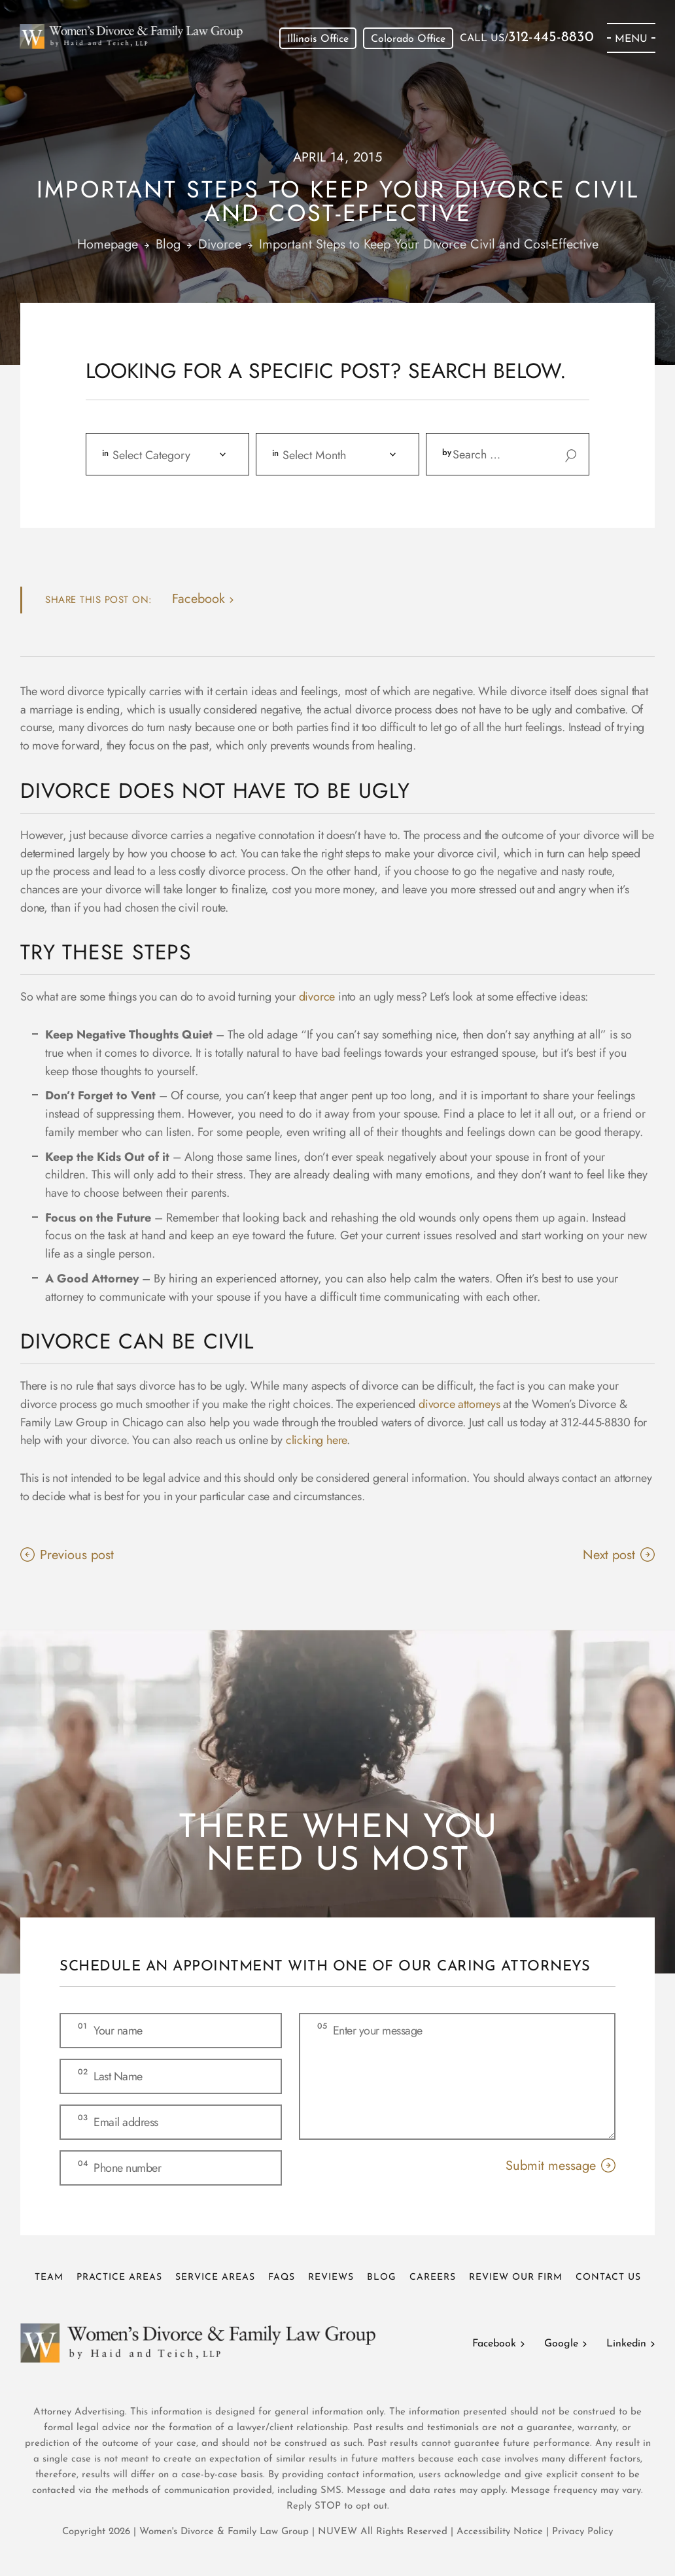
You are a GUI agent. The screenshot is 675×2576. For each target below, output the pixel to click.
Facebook (494, 2344)
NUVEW (337, 2532)
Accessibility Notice (501, 2532)
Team (49, 2277)
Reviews (331, 2277)
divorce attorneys (459, 1404)
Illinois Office (318, 39)
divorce (317, 996)
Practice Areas (119, 2277)
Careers (432, 2277)
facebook (198, 598)
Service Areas (215, 2277)
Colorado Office (408, 39)
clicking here (316, 1440)
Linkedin (626, 2344)
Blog (381, 2277)
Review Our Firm (515, 2277)
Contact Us (608, 2277)
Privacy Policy (582, 2532)
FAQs (281, 2277)
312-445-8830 (551, 38)
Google (561, 2344)
